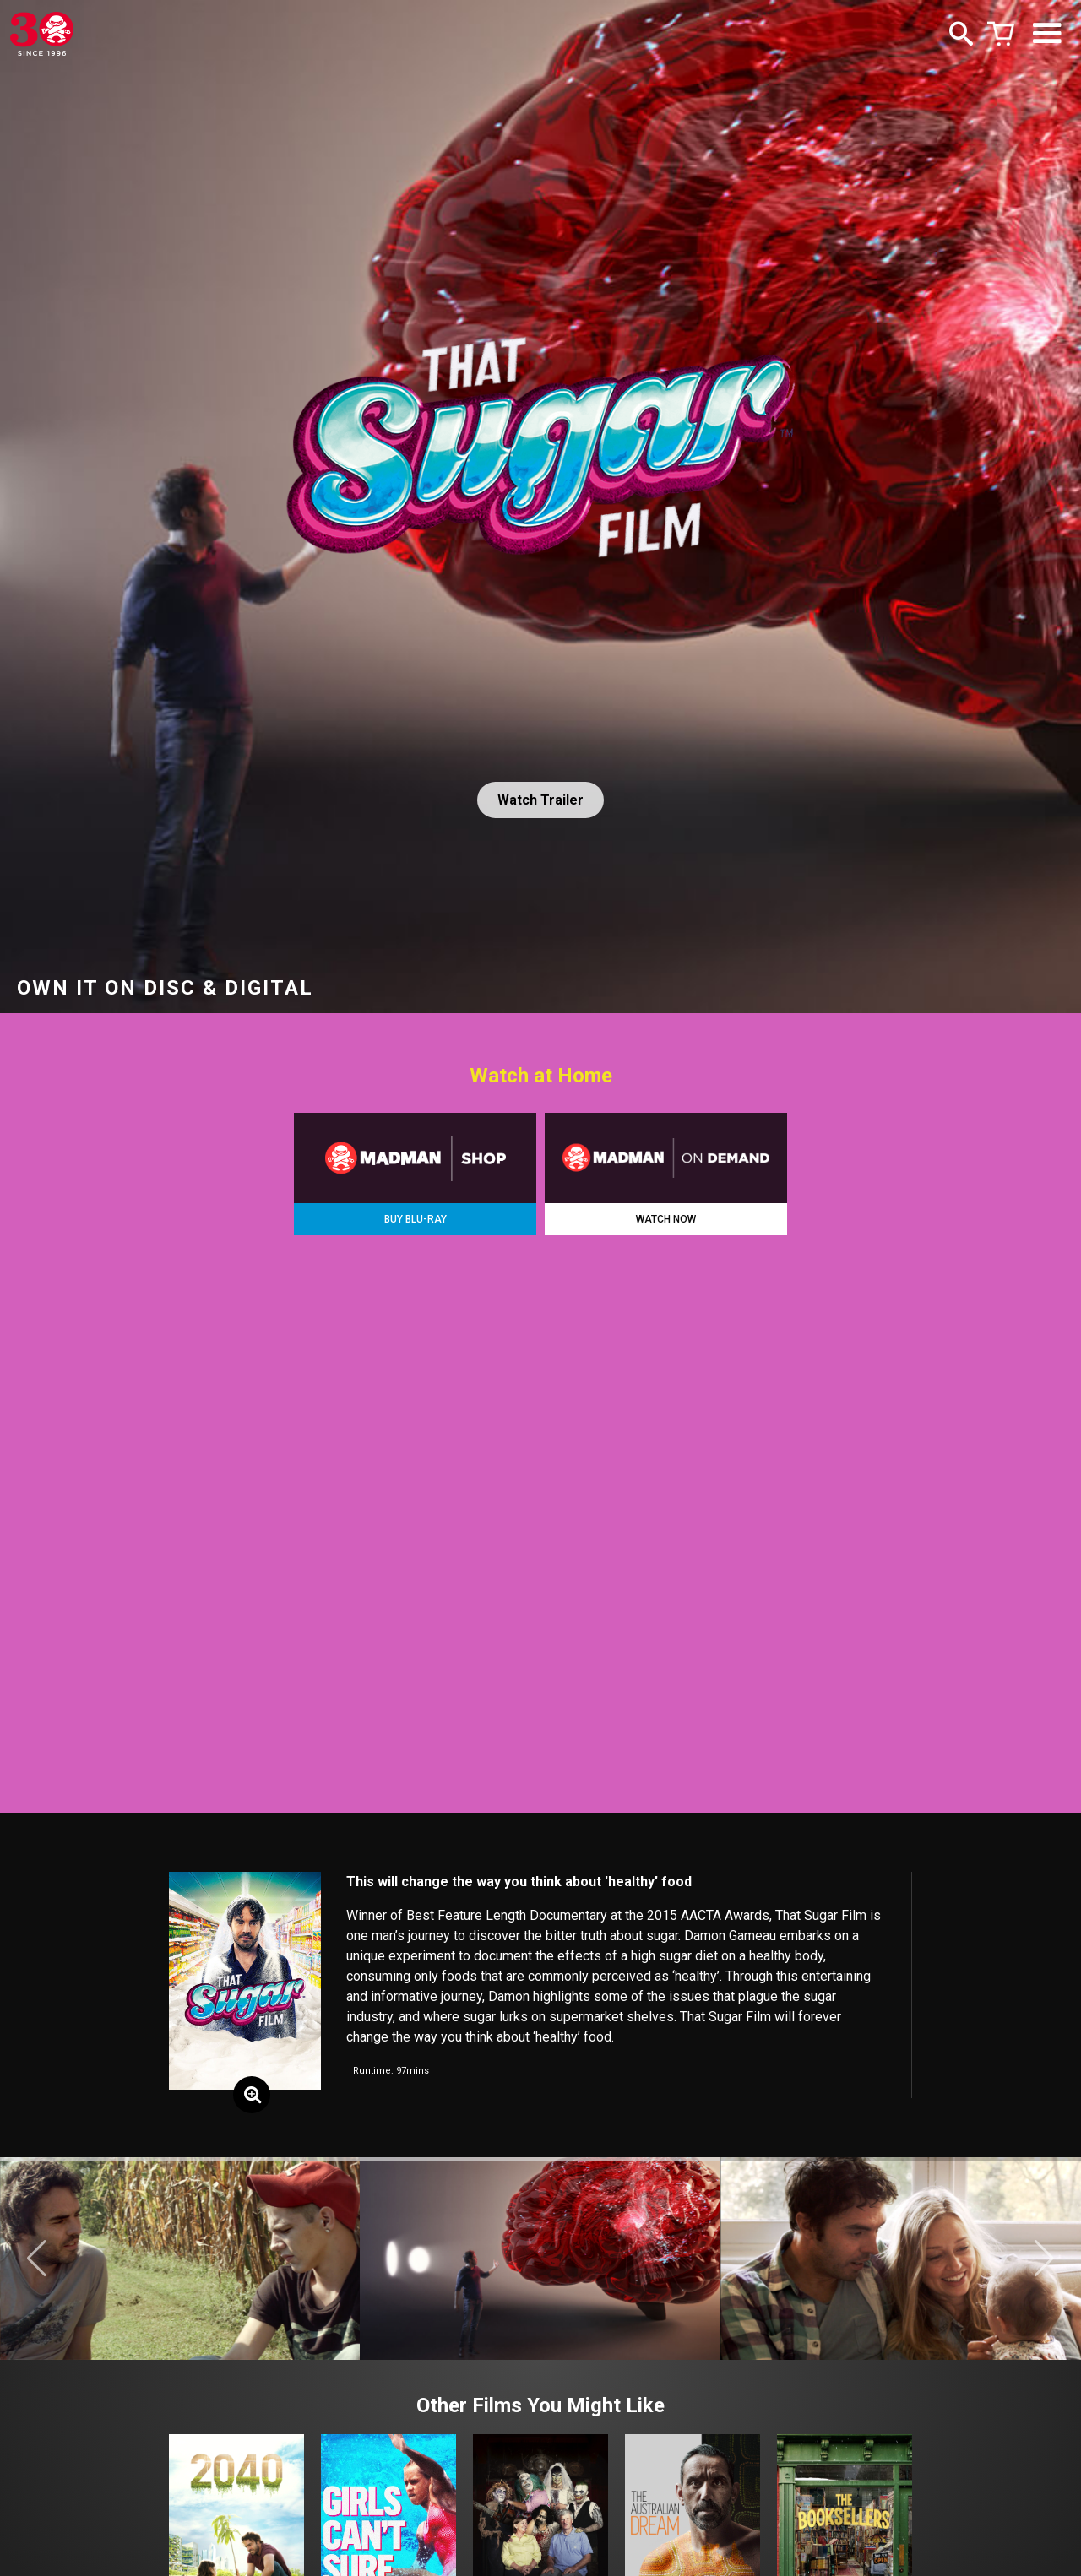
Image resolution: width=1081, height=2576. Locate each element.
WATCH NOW (666, 1219)
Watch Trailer (540, 800)
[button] (36, 2258)
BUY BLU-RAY (415, 1219)
